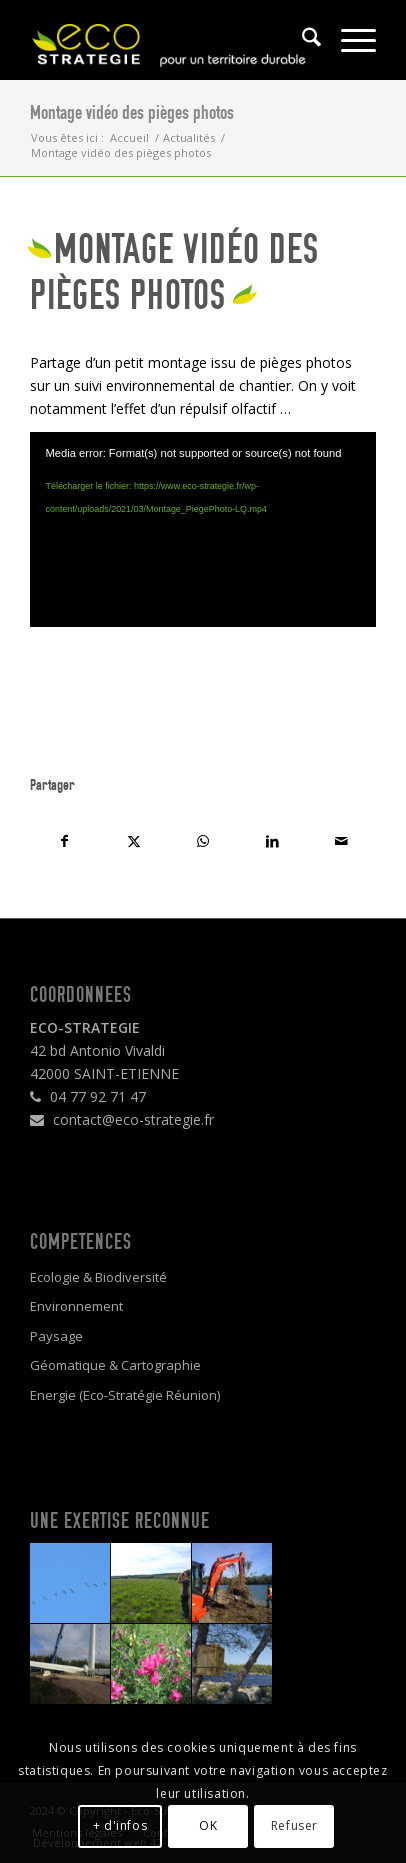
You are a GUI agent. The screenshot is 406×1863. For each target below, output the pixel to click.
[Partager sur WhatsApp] (202, 841)
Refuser (294, 1825)
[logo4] (168, 40)
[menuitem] (301, 40)
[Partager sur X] (133, 841)
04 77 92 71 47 (88, 1096)
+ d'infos (120, 1825)
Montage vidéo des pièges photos (132, 112)
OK (208, 1825)
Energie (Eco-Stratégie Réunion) (125, 1395)
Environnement (76, 1306)
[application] (202, 529)
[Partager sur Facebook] (64, 841)
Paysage (56, 1336)
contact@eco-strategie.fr (122, 1119)
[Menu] (348, 40)
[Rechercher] (301, 40)
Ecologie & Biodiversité (98, 1277)
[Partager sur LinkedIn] (272, 841)
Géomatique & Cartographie (115, 1365)
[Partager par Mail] (341, 841)
